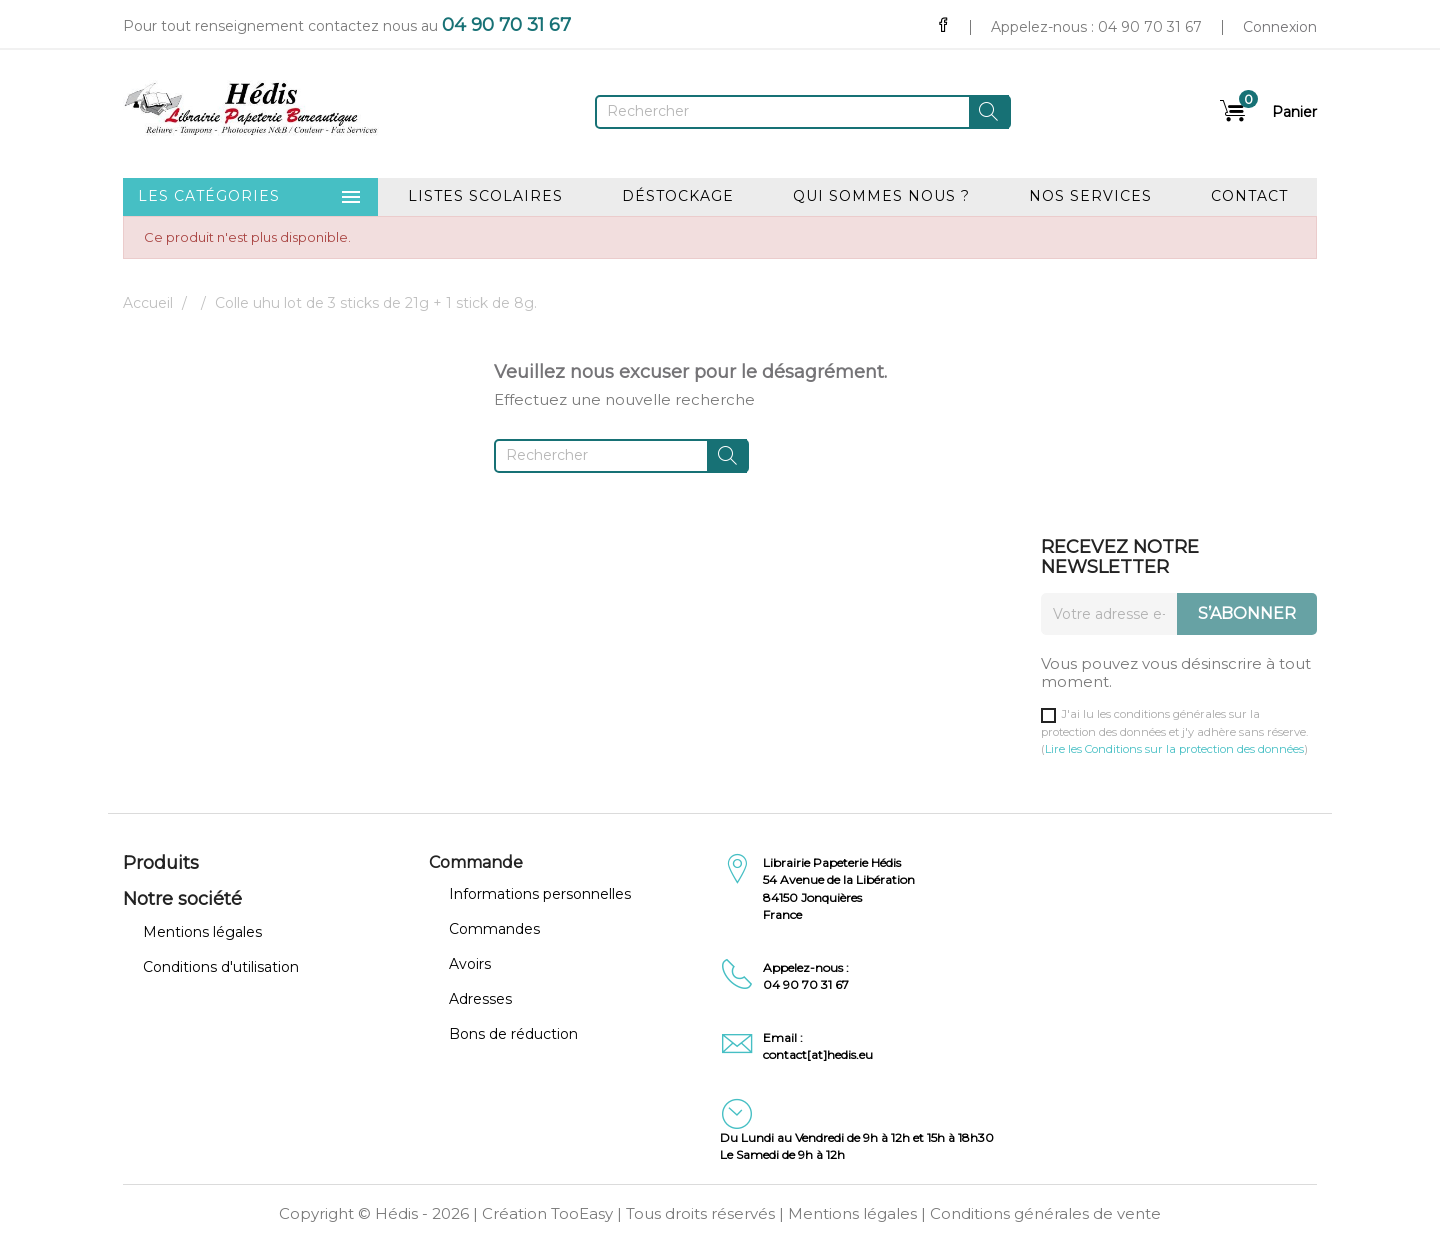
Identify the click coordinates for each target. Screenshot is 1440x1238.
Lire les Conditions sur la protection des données (1174, 749)
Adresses (480, 999)
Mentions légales (202, 932)
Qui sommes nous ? (881, 196)
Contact (1249, 196)
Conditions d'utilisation (221, 967)
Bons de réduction (513, 1034)
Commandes (494, 929)
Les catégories (250, 197)
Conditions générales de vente (1045, 1213)
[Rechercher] (803, 112)
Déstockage (678, 196)
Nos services (1090, 196)
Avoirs (470, 964)
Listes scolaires (485, 196)
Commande (476, 862)
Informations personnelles (540, 894)
